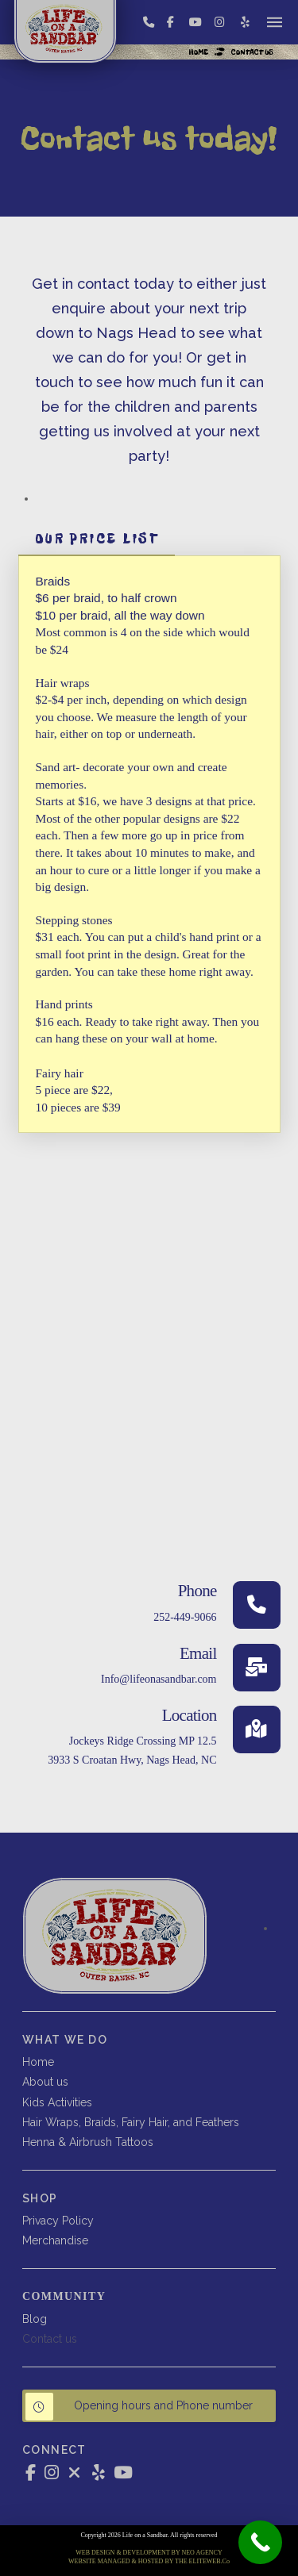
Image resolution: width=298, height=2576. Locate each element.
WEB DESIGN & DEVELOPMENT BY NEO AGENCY (148, 2552)
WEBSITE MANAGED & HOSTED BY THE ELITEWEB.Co (149, 2561)
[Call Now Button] (260, 2542)
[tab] (97, 539)
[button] (274, 22)
